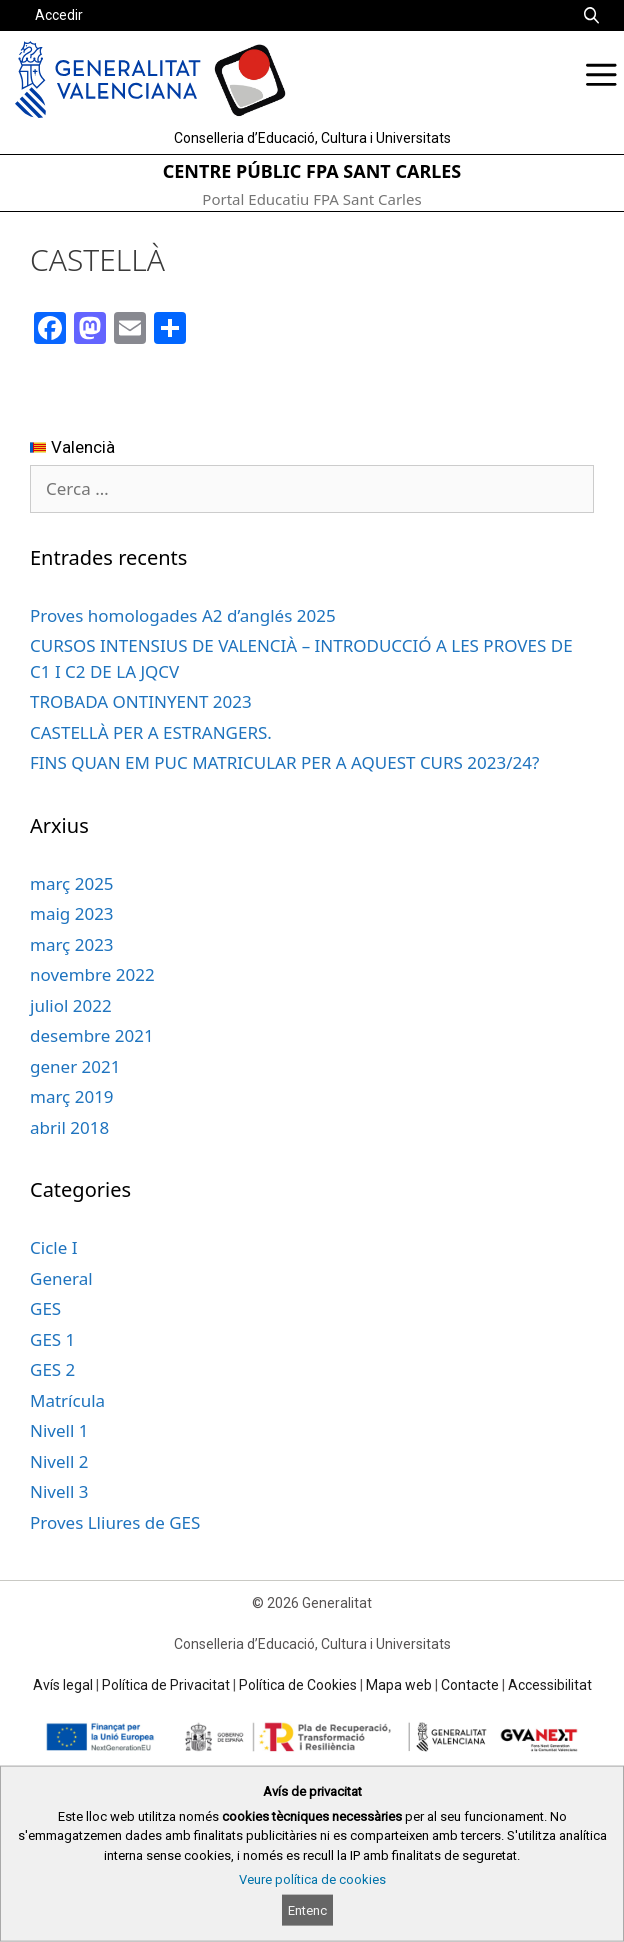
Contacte (470, 1685)
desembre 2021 (92, 1035)
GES (45, 1308)
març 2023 (72, 944)
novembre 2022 (92, 974)
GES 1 (52, 1339)
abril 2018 (69, 1127)
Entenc (307, 1910)
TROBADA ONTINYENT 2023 (141, 701)
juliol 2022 (71, 1005)
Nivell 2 (59, 1461)
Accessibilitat (550, 1685)
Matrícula (67, 1400)
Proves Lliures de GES (115, 1522)
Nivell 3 (59, 1491)
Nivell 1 (59, 1430)
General (61, 1278)
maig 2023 (72, 913)
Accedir (59, 15)
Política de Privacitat (166, 1685)
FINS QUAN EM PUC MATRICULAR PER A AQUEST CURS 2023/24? (284, 762)
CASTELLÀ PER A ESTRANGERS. (151, 732)
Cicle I (53, 1247)
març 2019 (72, 1096)
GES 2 (52, 1369)
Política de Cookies (298, 1685)
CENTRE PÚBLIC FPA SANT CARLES (312, 171)
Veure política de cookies (312, 1879)
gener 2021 (75, 1066)
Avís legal (63, 1685)
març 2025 (72, 883)
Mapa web (399, 1685)
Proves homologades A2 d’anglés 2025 (183, 615)
